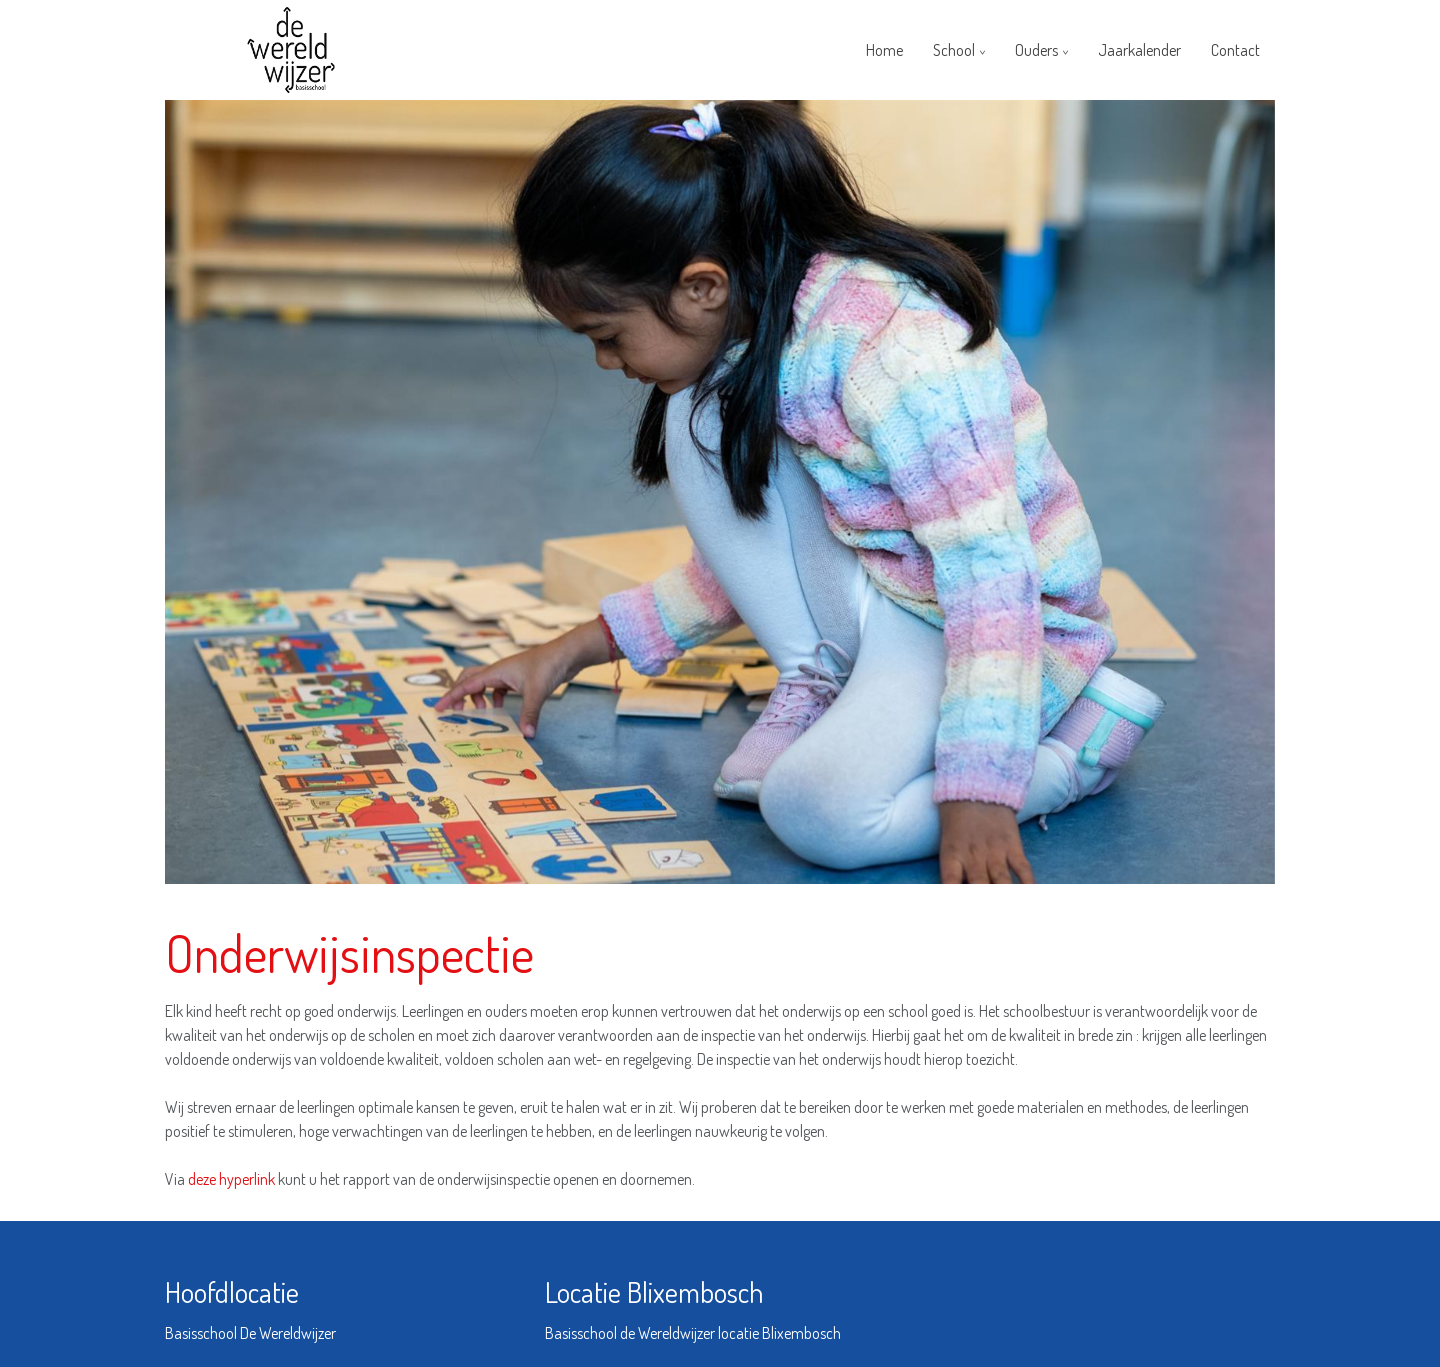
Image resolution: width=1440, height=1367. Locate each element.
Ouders (1036, 50)
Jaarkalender (1139, 50)
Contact (1235, 50)
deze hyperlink (233, 1179)
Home (884, 50)
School (954, 50)
